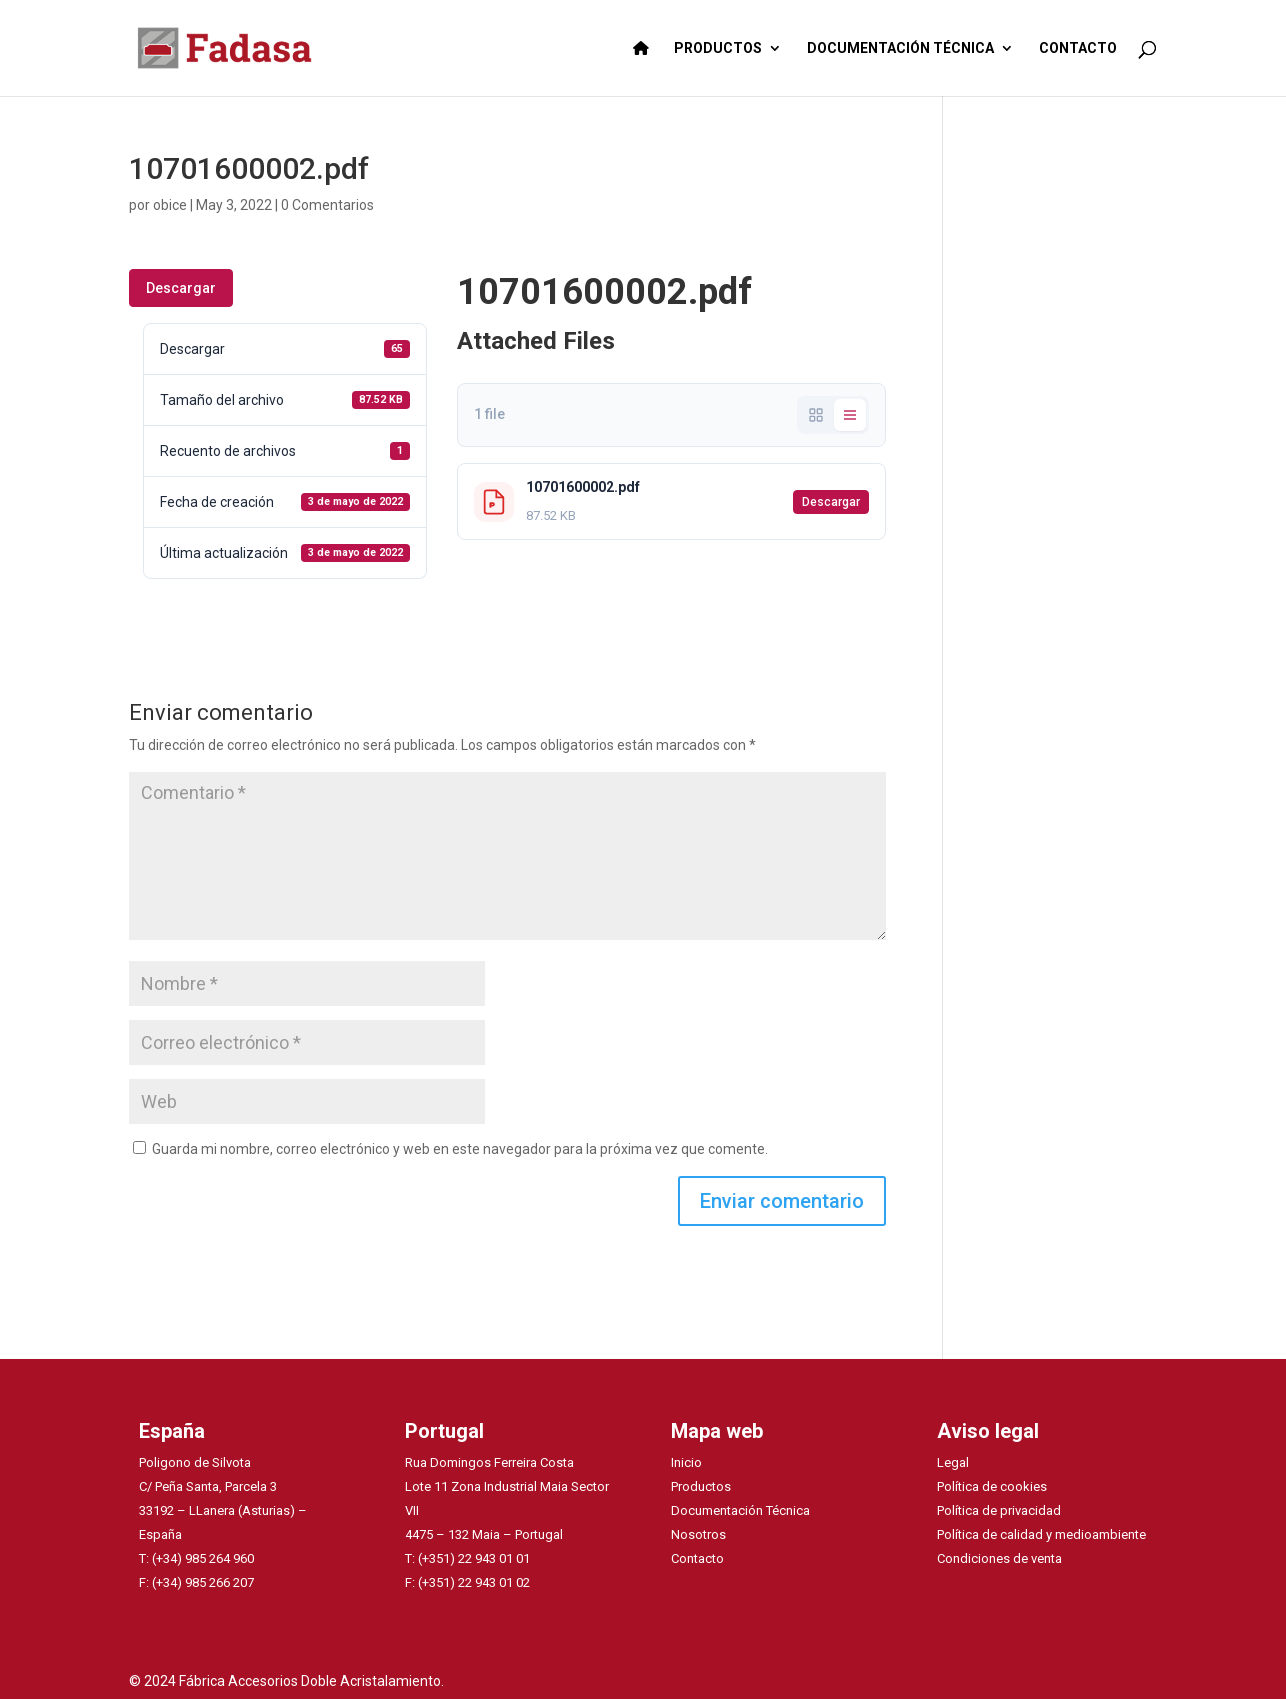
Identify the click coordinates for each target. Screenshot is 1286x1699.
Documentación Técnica (740, 1510)
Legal (953, 1462)
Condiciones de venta (999, 1558)
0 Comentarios (327, 205)
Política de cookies (992, 1486)
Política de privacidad (999, 1510)
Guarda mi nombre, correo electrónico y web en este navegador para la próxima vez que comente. (460, 1149)
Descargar (181, 288)
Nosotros (698, 1534)
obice (170, 205)
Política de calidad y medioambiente (1041, 1534)
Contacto (697, 1558)
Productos (701, 1486)
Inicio (686, 1462)
